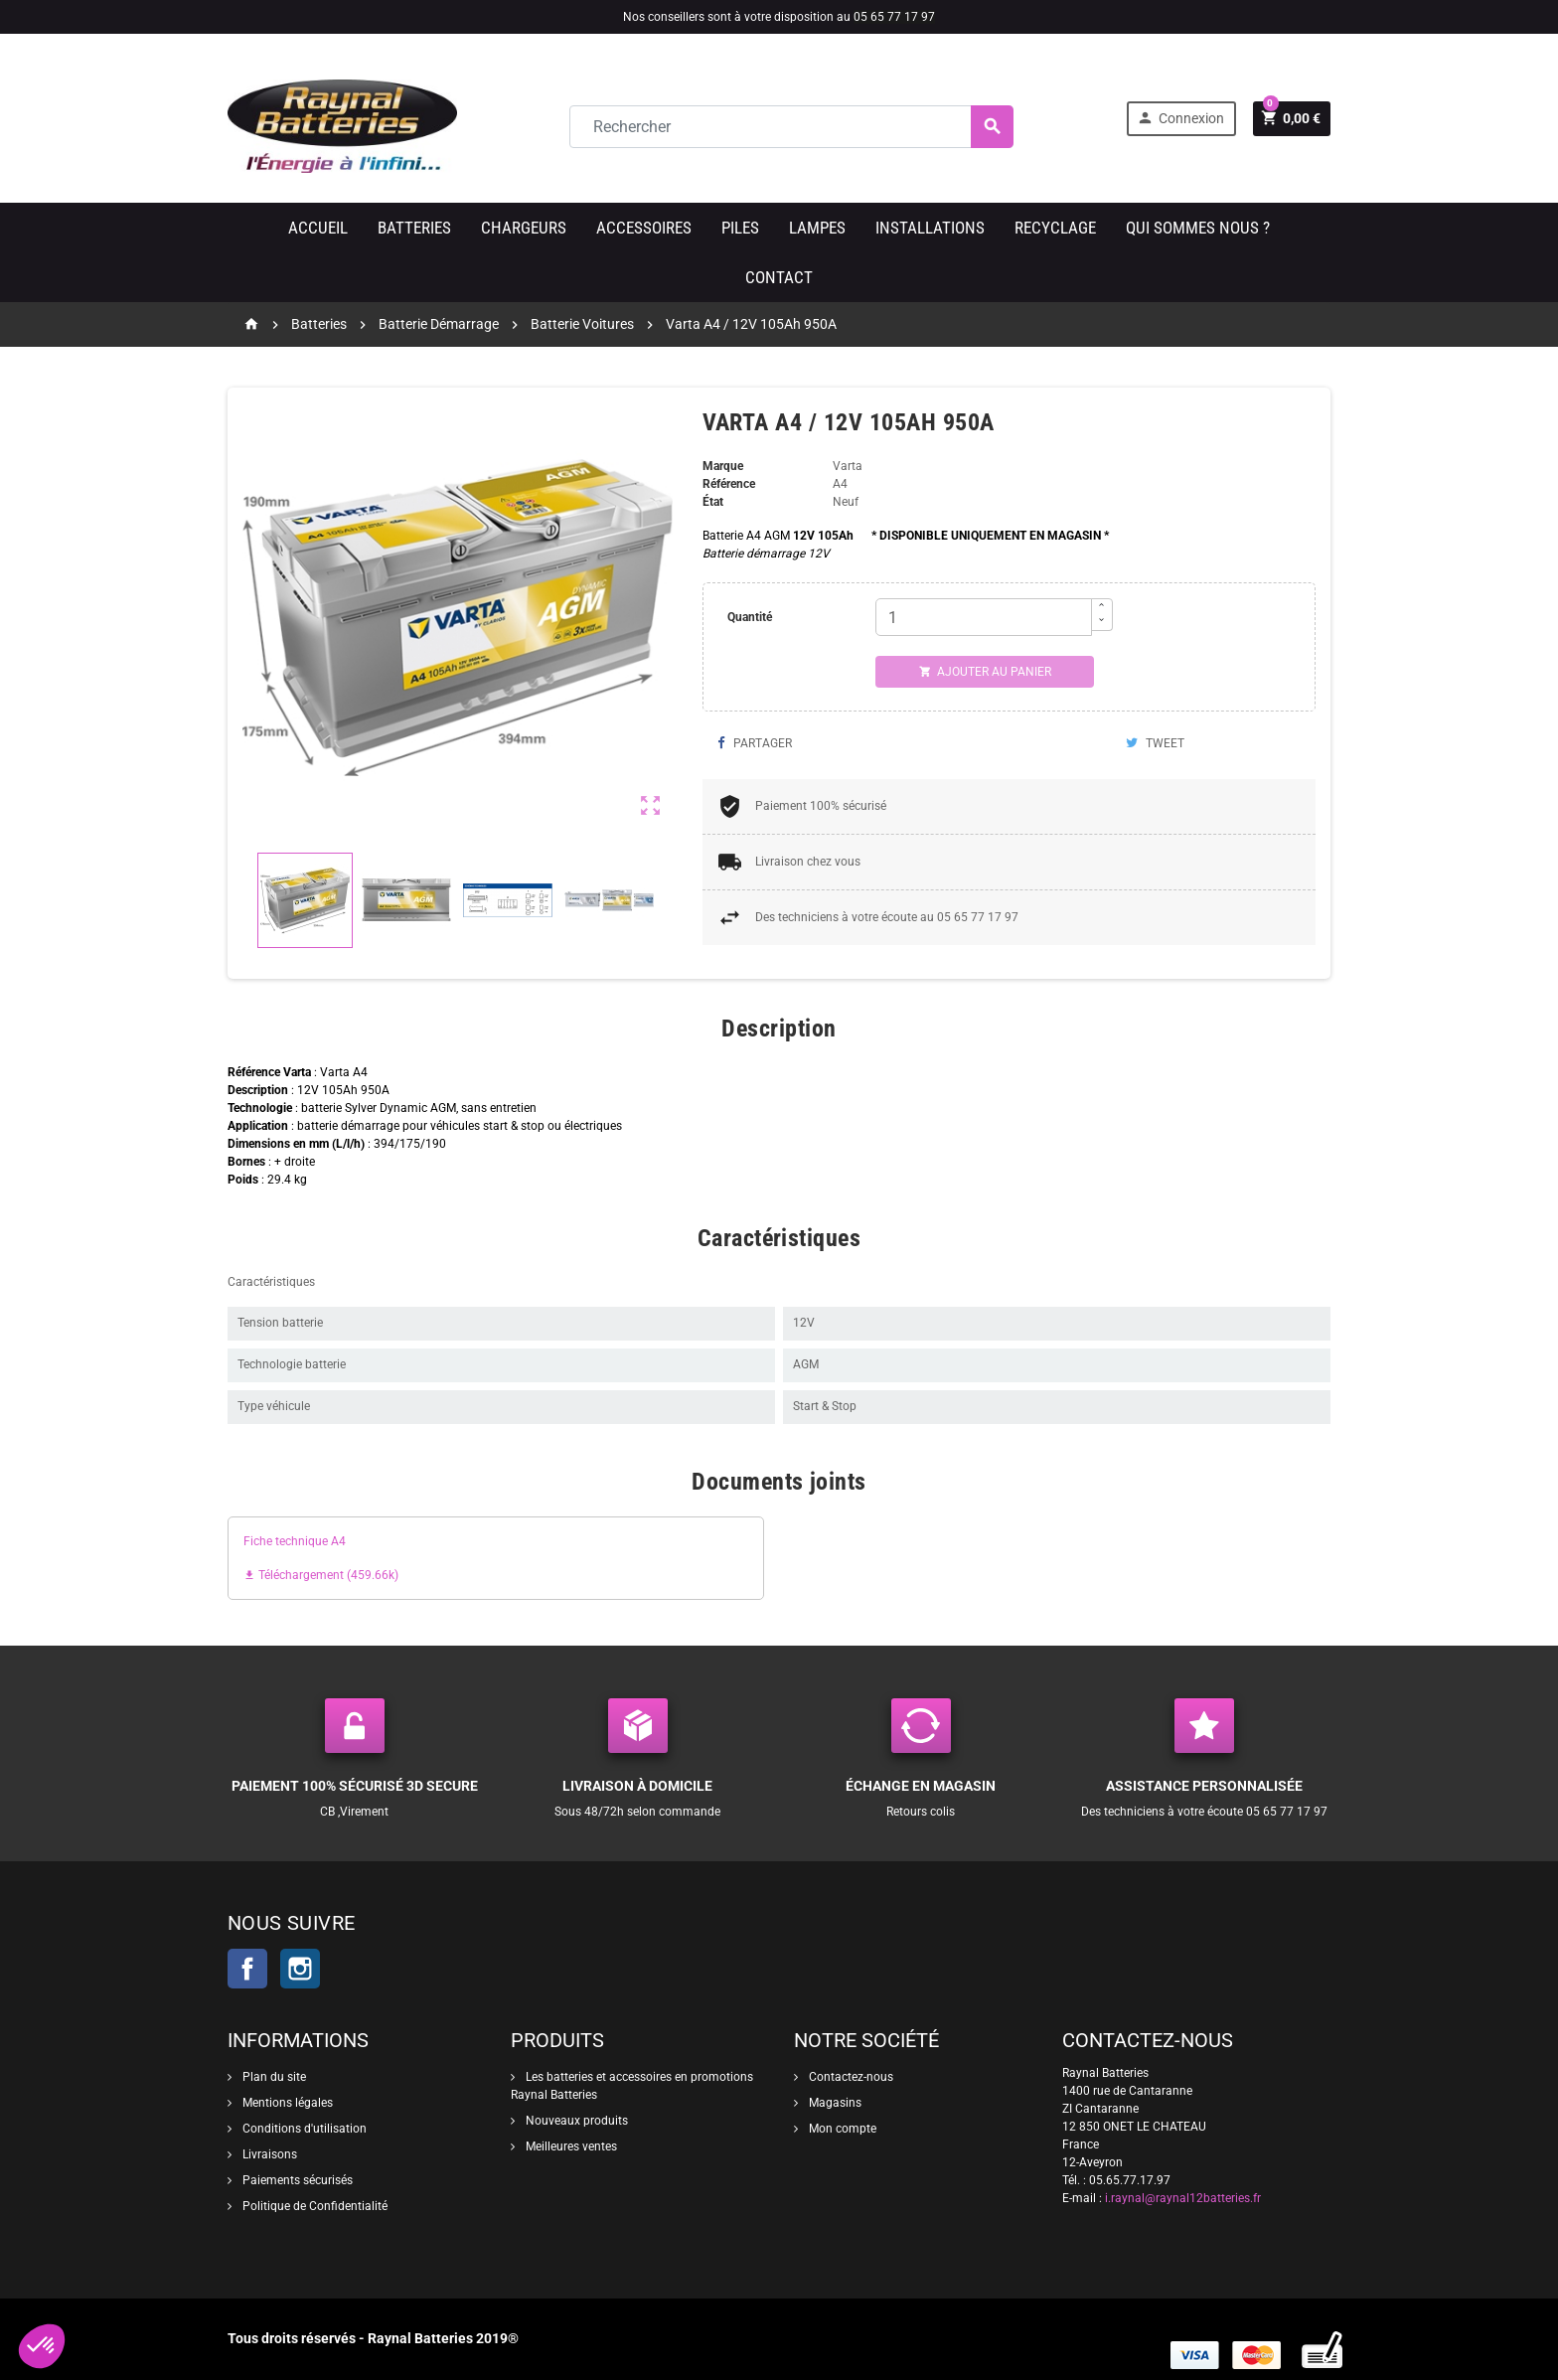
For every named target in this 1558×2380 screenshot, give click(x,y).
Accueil (318, 228)
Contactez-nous (849, 2077)
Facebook (247, 1968)
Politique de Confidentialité (313, 2206)
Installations (930, 228)
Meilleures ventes (570, 2146)
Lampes (817, 228)
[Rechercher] (791, 126)
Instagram (300, 1968)
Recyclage (1055, 228)
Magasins (833, 2103)
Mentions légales (286, 2103)
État (712, 502)
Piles (740, 228)
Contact (779, 277)
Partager (754, 743)
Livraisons (268, 2154)
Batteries (414, 228)
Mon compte (841, 2129)
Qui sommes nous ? (1198, 228)
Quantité (749, 617)
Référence (728, 484)
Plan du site (272, 2077)
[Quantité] (983, 617)
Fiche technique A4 (294, 1541)
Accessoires (644, 228)
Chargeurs (523, 228)
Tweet (1155, 743)
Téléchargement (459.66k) (320, 1575)
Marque (722, 466)
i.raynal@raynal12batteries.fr (1183, 2198)
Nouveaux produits (575, 2121)
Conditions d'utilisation (303, 2129)
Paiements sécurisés (296, 2180)
